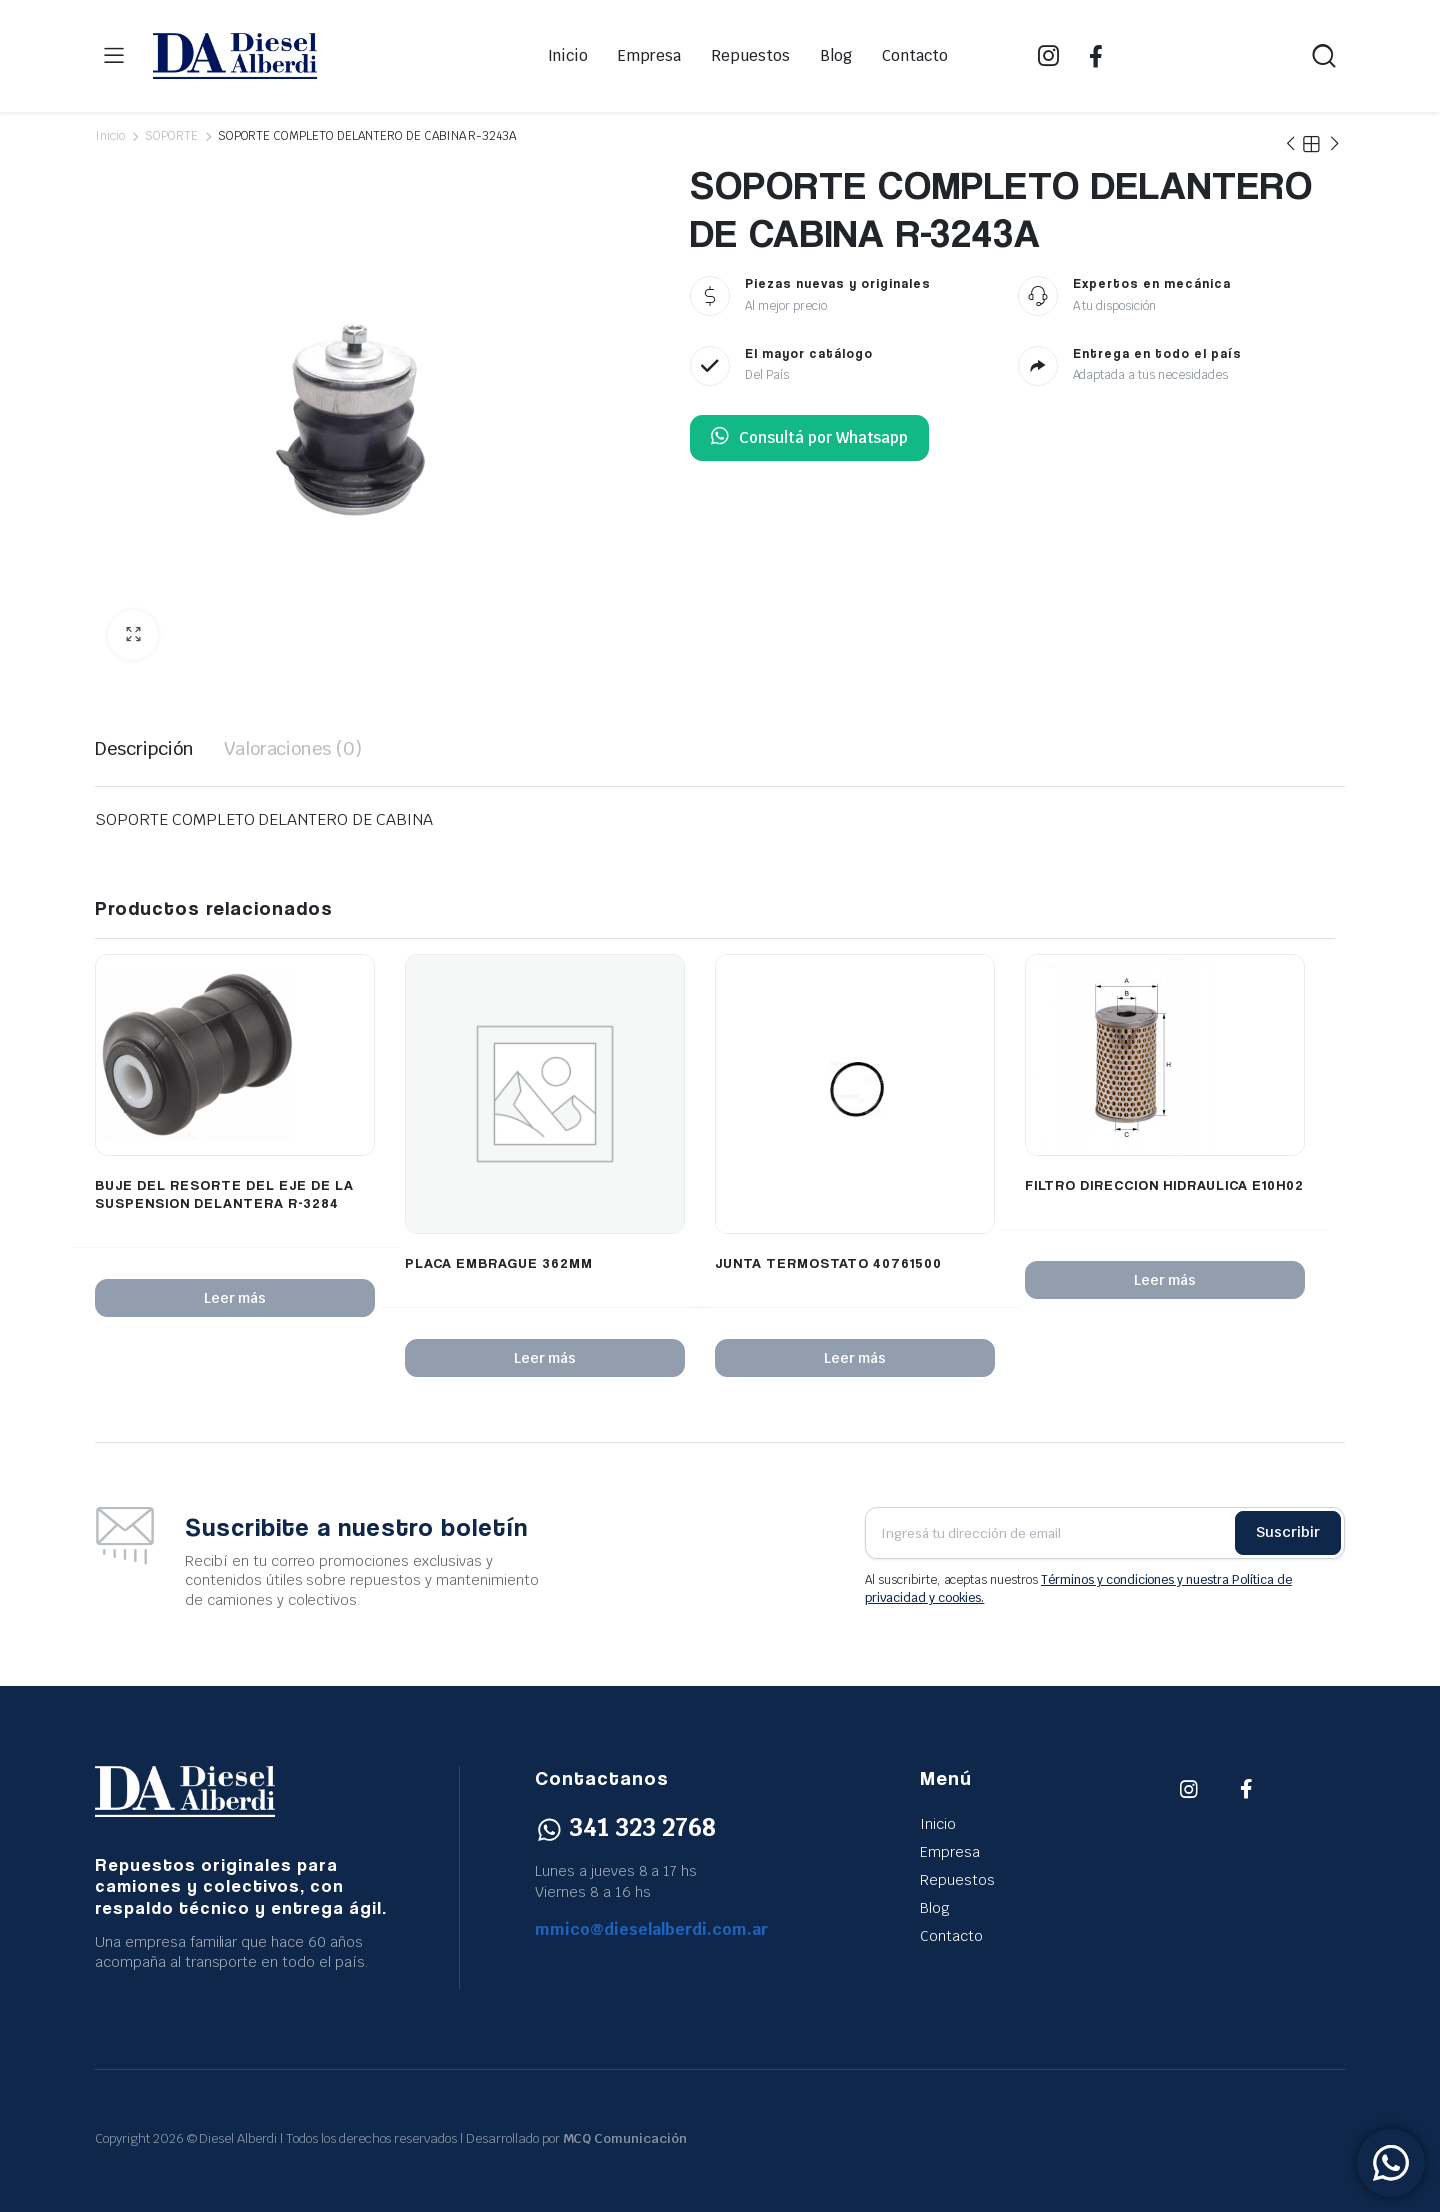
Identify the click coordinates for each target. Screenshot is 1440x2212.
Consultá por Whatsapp (809, 438)
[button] (133, 635)
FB (1096, 56)
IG (1048, 56)
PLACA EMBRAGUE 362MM (499, 1262)
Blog (836, 55)
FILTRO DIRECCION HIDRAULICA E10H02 (1164, 1184)
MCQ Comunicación (625, 2138)
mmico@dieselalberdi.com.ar (652, 1929)
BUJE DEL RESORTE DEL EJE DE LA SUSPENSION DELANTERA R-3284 (224, 1193)
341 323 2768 (625, 1827)
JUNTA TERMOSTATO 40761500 (828, 1262)
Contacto (915, 55)
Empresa (649, 55)
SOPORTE (171, 136)
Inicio (568, 55)
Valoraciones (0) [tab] (293, 748)
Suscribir (1288, 1532)
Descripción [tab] (144, 748)
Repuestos (750, 55)
